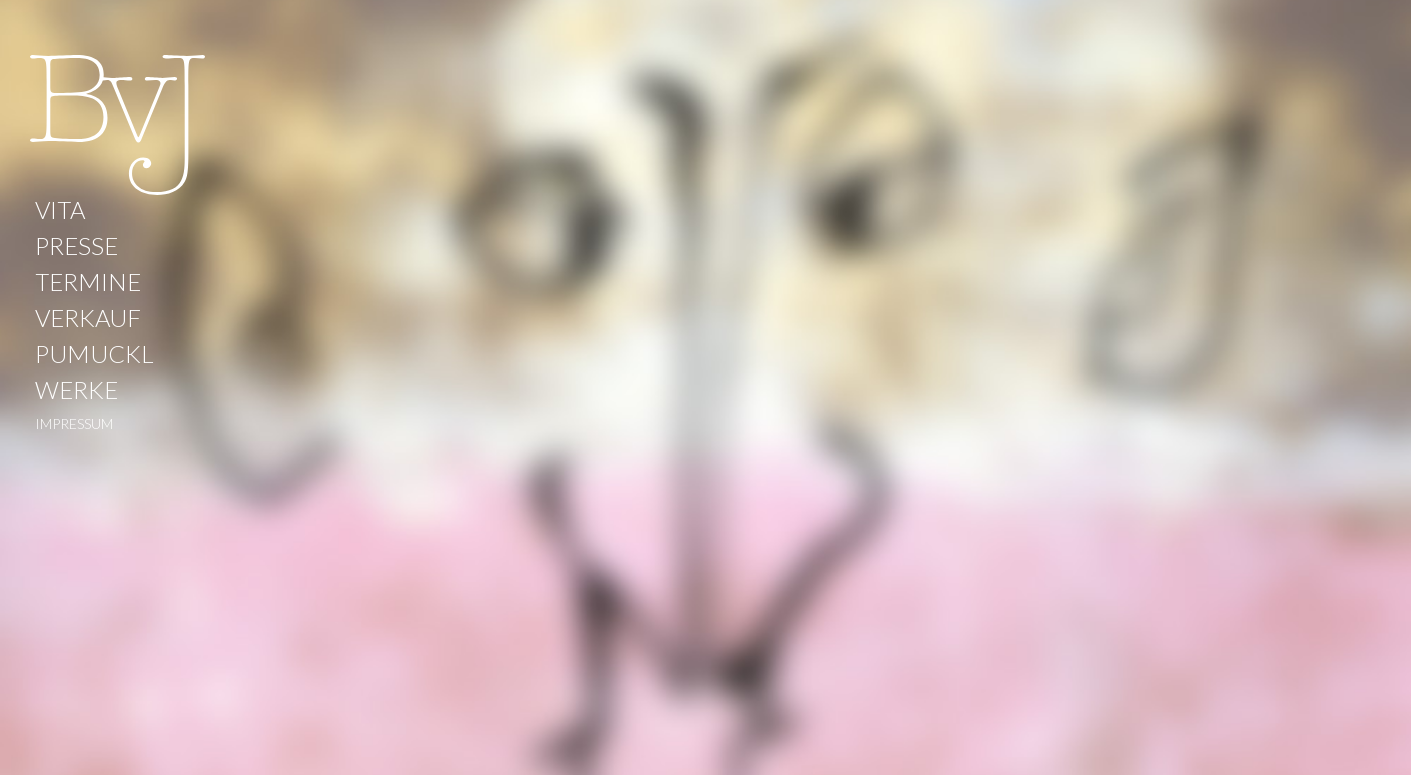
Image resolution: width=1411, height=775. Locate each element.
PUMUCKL (94, 353)
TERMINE (88, 281)
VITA (60, 209)
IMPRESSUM (74, 423)
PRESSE (76, 245)
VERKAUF (88, 317)
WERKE (76, 389)
